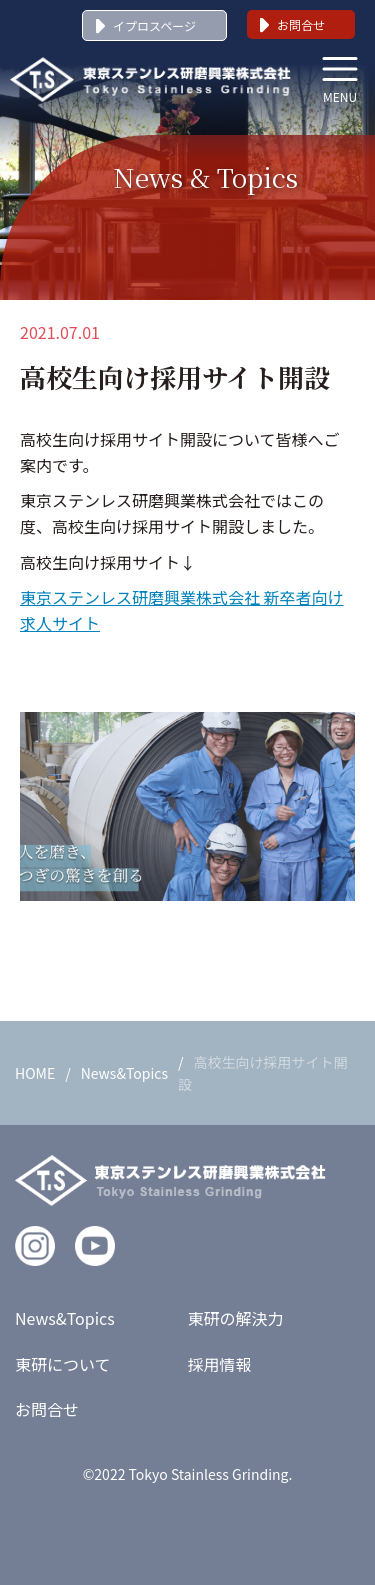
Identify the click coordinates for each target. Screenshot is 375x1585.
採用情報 (220, 1364)
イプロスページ (154, 25)
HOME (35, 1073)
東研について (63, 1364)
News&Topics (124, 1073)
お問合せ (301, 24)
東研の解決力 (236, 1318)
